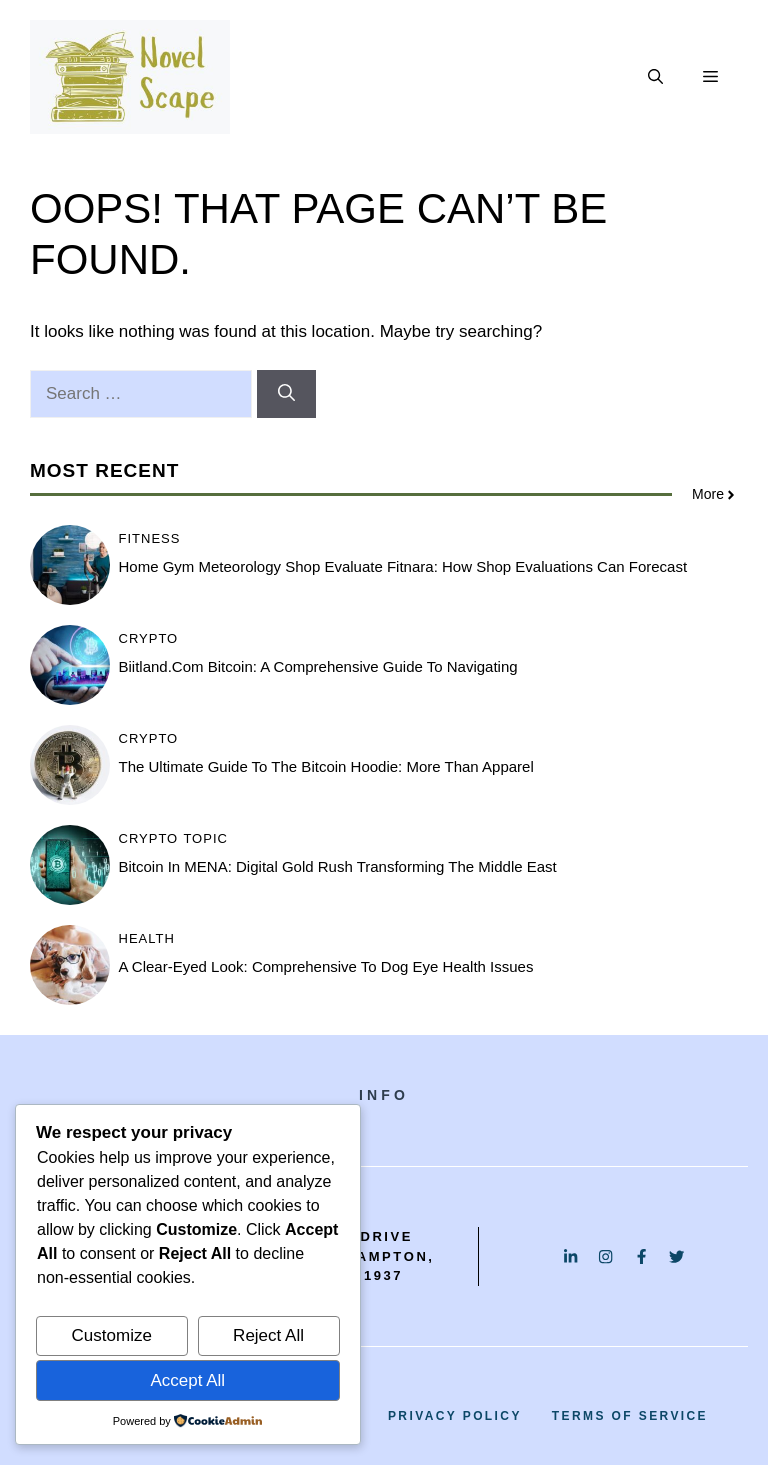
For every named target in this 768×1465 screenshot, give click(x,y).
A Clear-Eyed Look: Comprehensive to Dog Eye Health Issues (326, 966)
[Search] (286, 394)
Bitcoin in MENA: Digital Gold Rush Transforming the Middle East (338, 866)
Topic (205, 838)
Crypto (149, 638)
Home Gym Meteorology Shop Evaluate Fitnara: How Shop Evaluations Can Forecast (403, 566)
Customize (112, 1335)
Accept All (187, 1380)
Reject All (268, 1335)
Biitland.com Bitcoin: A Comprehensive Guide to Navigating (318, 666)
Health (147, 938)
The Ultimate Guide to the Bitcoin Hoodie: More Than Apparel (326, 766)
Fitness (150, 538)
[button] (655, 77)
